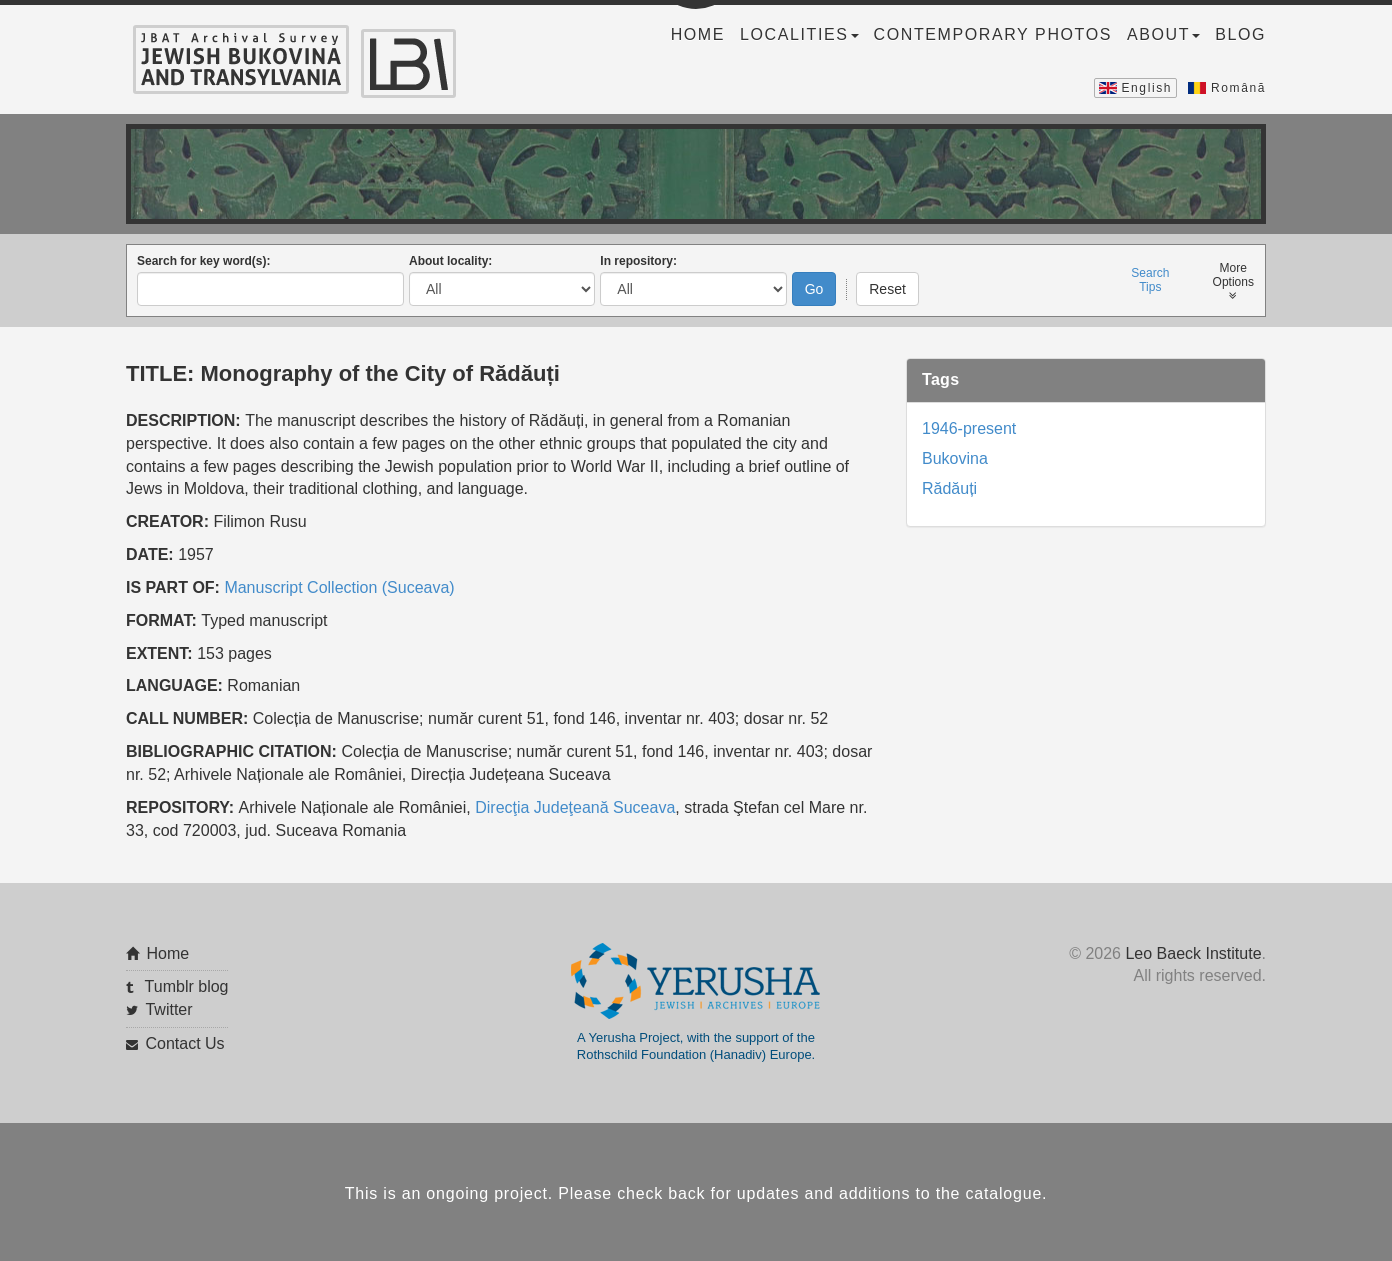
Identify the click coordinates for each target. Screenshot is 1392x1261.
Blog (1240, 34)
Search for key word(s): (203, 257)
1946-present (969, 424)
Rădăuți (949, 484)
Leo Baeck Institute (1193, 948)
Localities (799, 34)
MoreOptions (1233, 277)
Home (698, 34)
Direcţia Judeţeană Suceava (575, 802)
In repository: (638, 257)
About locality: (450, 257)
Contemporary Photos (993, 34)
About (1163, 34)
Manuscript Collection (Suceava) (339, 582)
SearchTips (1150, 276)
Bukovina (955, 454)
